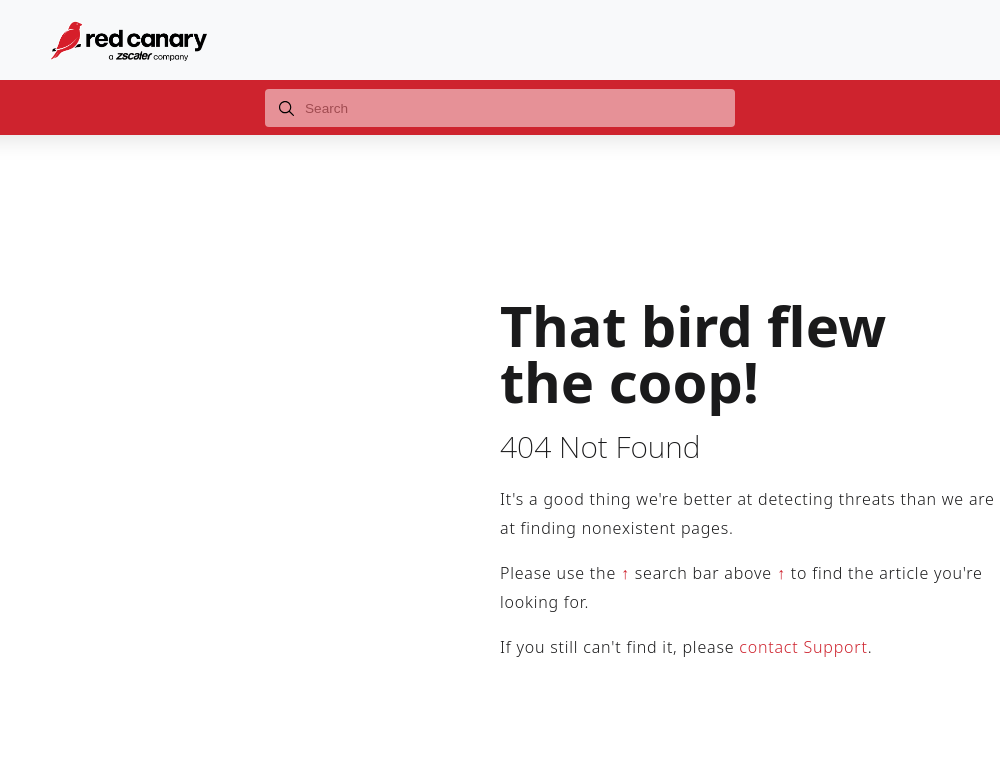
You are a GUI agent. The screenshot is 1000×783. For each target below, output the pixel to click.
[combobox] (500, 108)
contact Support (803, 647)
